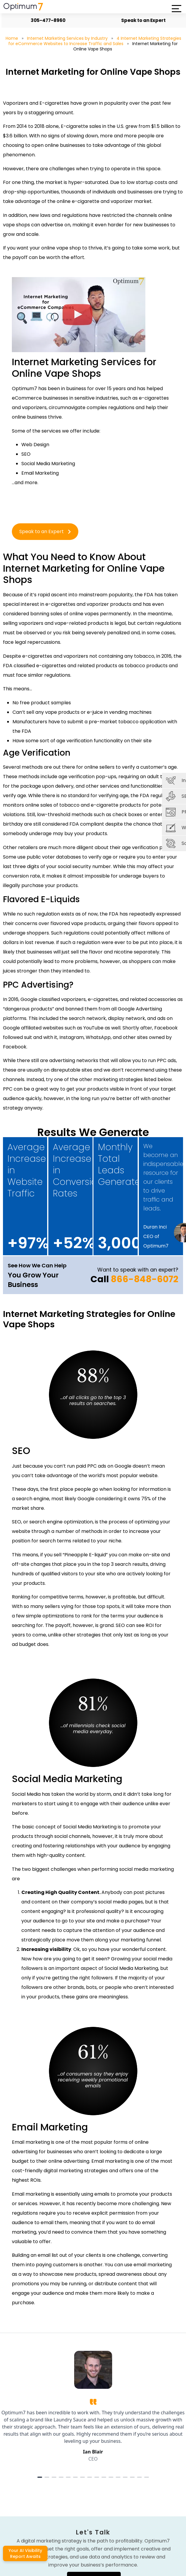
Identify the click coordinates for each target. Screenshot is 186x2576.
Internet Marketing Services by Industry (67, 38)
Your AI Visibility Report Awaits (25, 2553)
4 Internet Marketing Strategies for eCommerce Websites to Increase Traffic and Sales (94, 41)
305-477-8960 (44, 20)
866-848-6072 (144, 1279)
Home (12, 38)
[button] (176, 8)
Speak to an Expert (139, 20)
